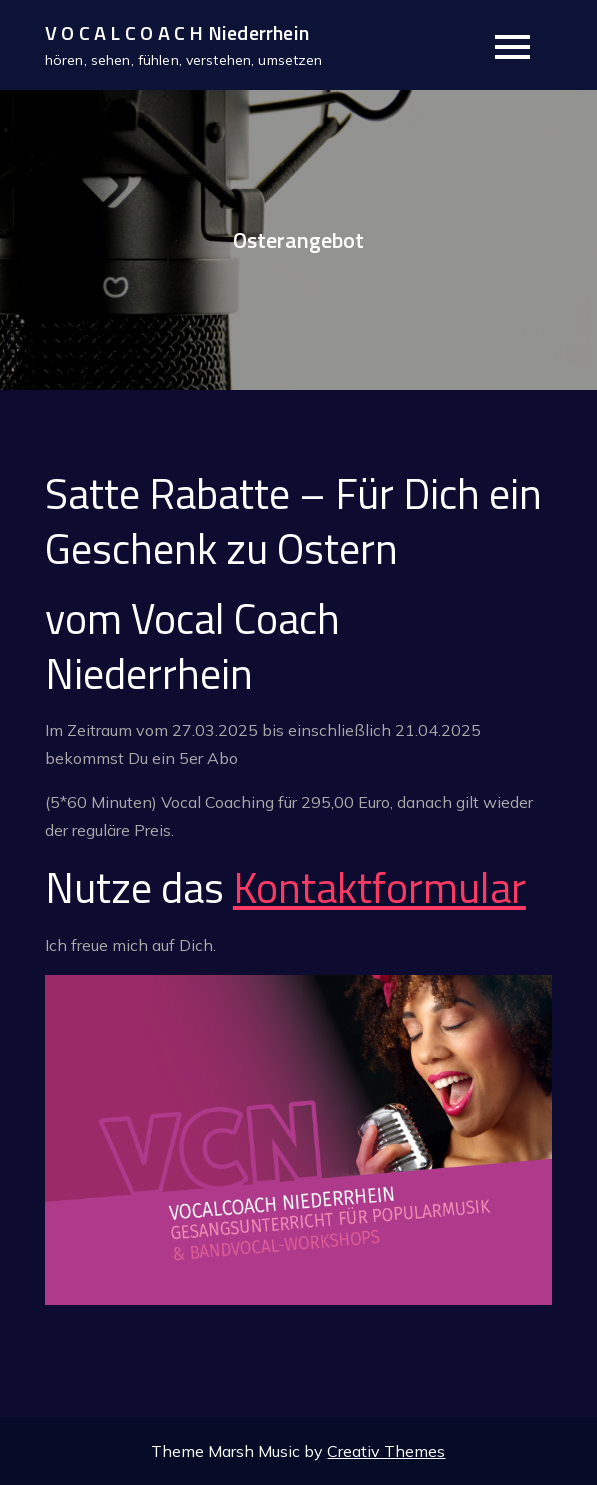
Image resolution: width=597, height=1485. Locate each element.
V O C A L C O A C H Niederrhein (177, 32)
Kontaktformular (379, 887)
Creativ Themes (386, 1451)
